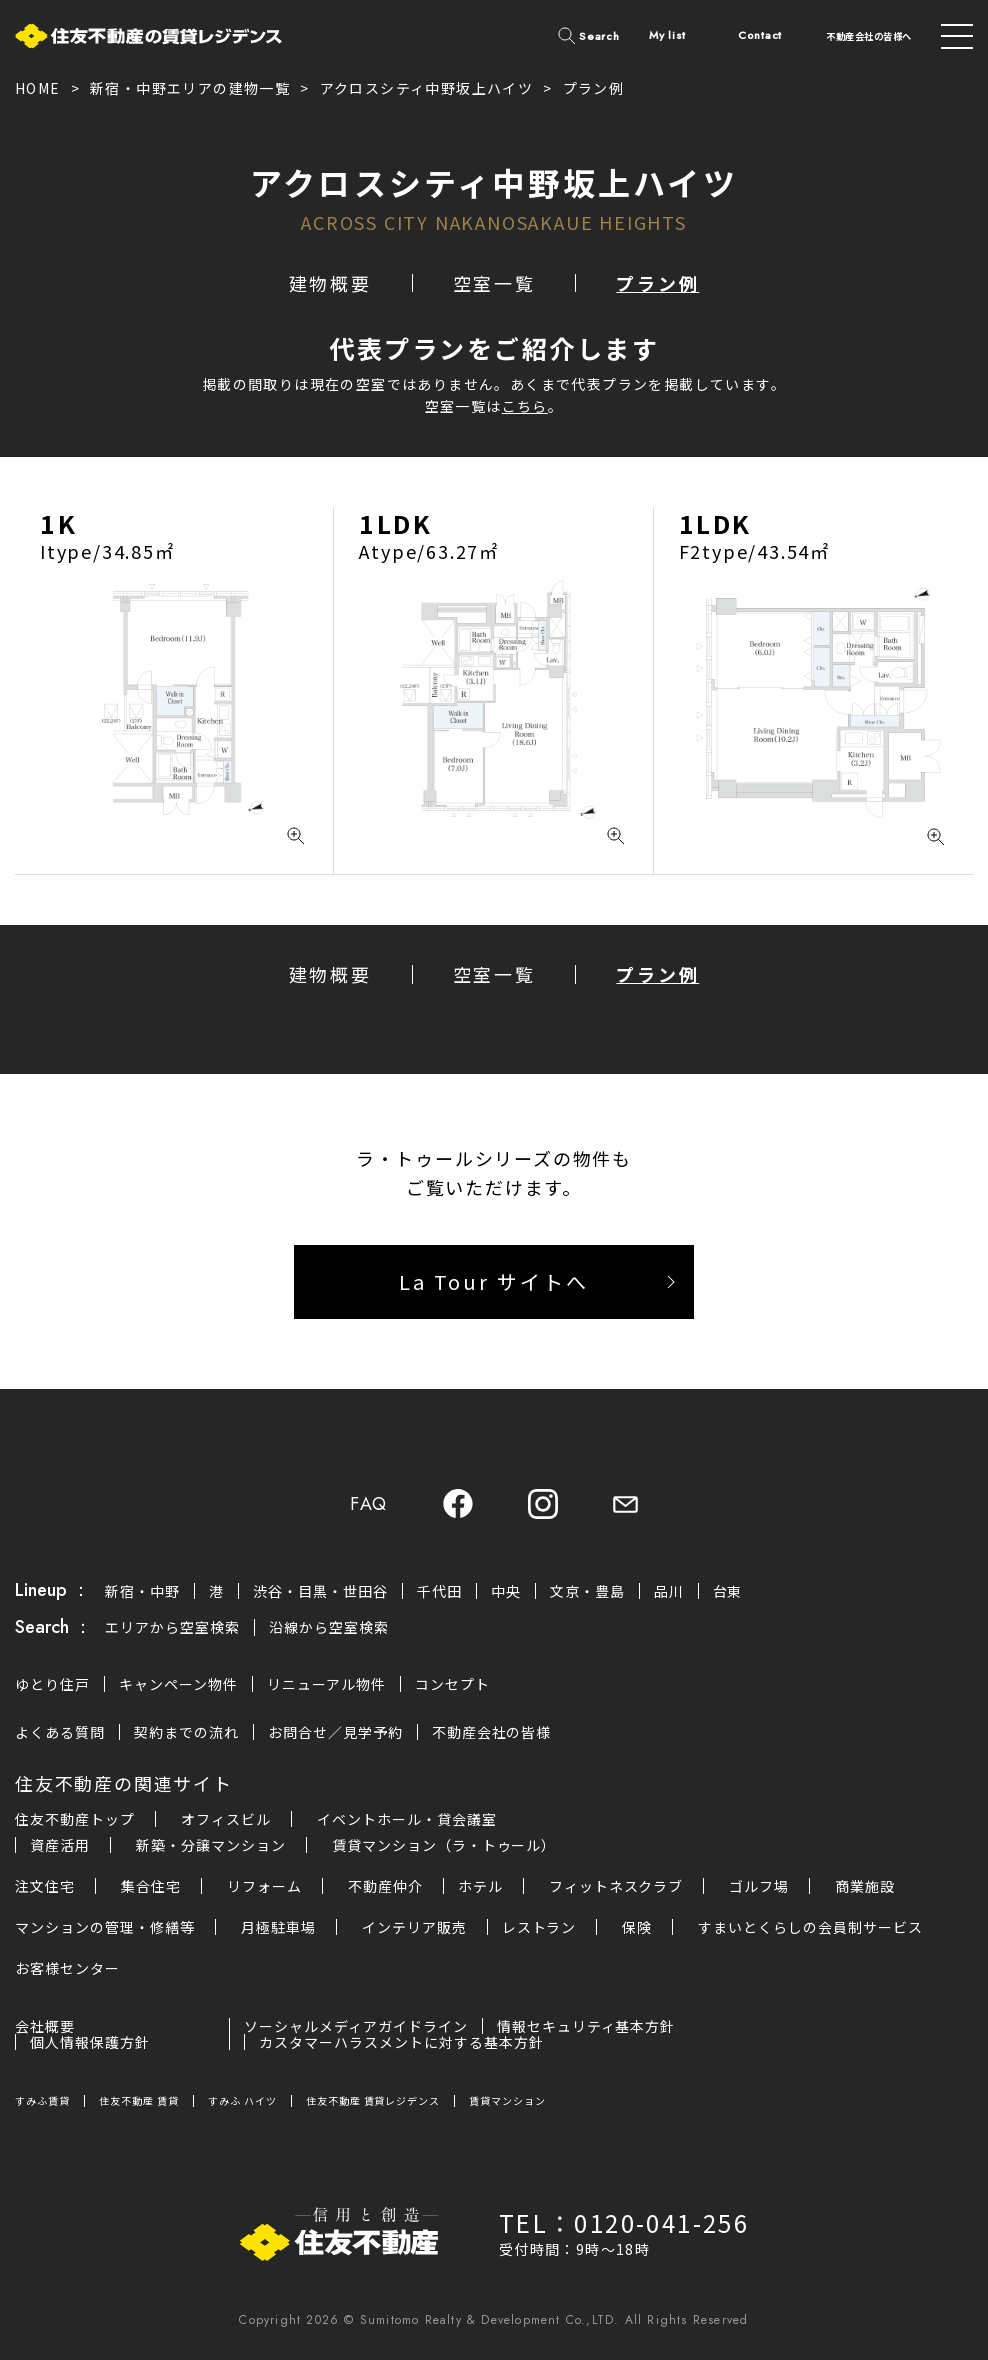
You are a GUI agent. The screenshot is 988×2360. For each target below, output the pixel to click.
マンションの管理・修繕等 (105, 1927)
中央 (506, 1591)
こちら (525, 406)
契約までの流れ (186, 1732)
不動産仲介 (385, 1886)
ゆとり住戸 (52, 1684)
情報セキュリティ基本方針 (586, 2026)
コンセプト (452, 1684)
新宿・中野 (142, 1591)
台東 (728, 1591)
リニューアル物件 (326, 1684)
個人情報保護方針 (90, 2042)
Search (599, 36)
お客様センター (67, 1968)
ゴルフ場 (759, 1886)
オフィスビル (226, 1819)
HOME (38, 88)
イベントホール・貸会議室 (407, 1819)
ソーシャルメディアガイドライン (356, 2026)
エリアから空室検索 (172, 1627)
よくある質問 (60, 1732)
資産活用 (60, 1845)
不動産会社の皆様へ (869, 36)
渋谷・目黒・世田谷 (320, 1591)
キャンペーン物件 (178, 1684)
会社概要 (45, 2026)
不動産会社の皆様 (492, 1732)
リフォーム (264, 1886)
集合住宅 (151, 1886)
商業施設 (865, 1886)
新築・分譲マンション (211, 1845)
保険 (637, 1927)
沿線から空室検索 (329, 1627)
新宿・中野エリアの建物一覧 (190, 88)
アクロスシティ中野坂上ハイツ (427, 88)
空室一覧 (494, 283)
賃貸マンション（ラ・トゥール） (444, 1845)
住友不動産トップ (75, 1819)
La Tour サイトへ (494, 1281)
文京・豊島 (587, 1591)
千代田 (439, 1591)
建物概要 (330, 283)
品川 (669, 1591)
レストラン (539, 1927)
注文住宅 (45, 1886)
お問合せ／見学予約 (335, 1732)
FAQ (369, 1504)
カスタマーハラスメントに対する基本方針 (401, 2042)
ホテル (480, 1886)
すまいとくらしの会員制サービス (810, 1927)
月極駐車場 (278, 1927)
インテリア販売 (414, 1927)
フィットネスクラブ (616, 1886)
